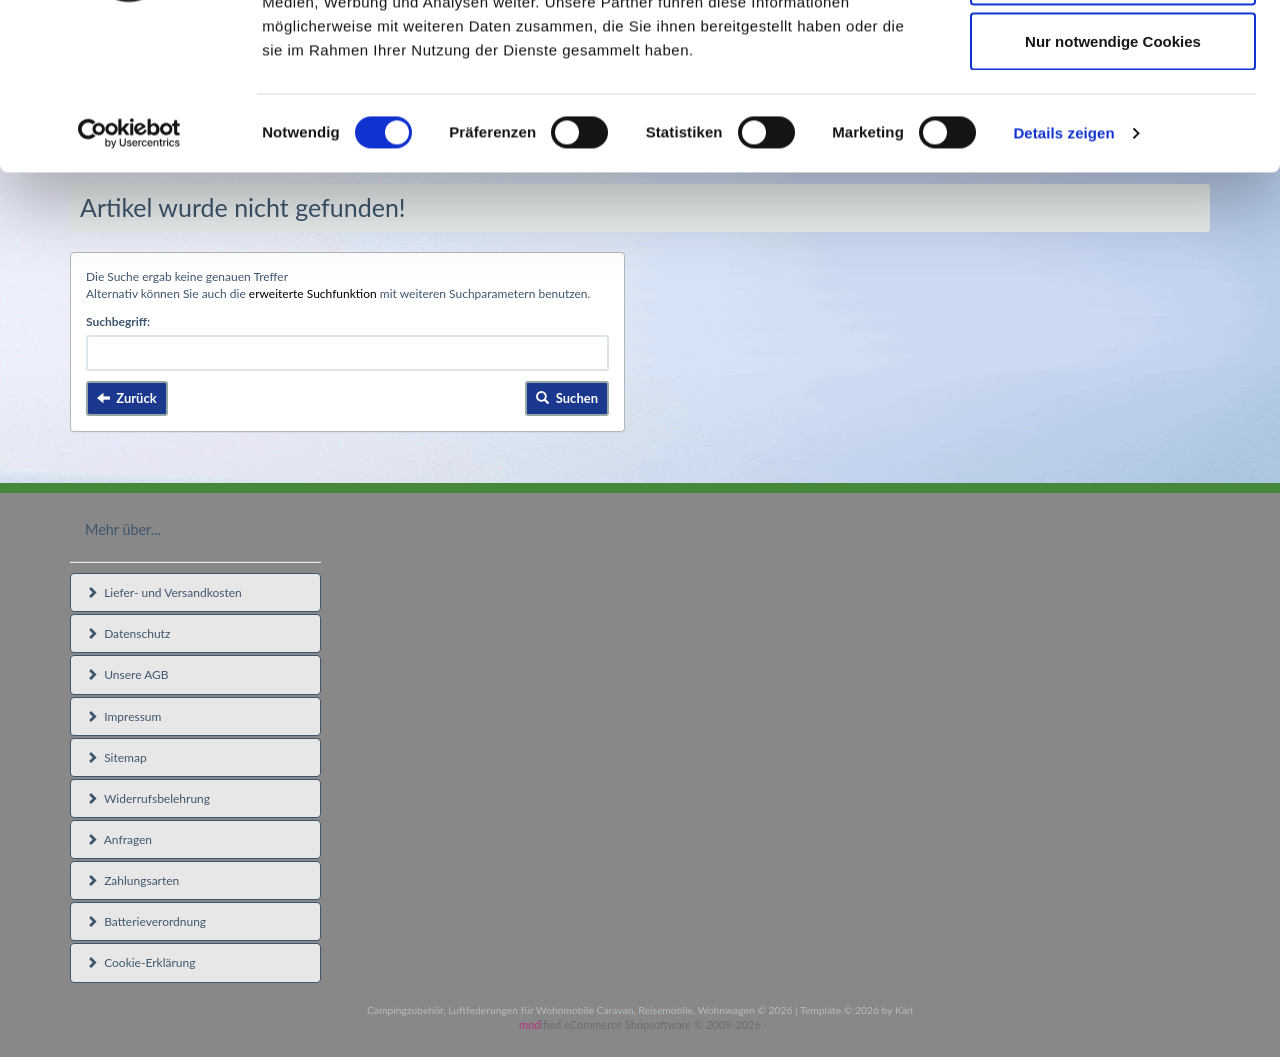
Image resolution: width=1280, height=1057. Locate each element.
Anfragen (119, 839)
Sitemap (116, 757)
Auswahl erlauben (1113, 118)
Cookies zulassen (1113, 52)
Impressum (123, 716)
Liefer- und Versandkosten (164, 592)
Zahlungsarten (132, 880)
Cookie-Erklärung (140, 962)
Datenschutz (128, 633)
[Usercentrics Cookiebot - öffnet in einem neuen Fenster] (129, 276)
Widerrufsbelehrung (148, 798)
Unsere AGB (127, 674)
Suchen (567, 398)
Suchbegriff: (118, 321)
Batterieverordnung (146, 921)
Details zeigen (1063, 275)
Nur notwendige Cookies (1113, 183)
